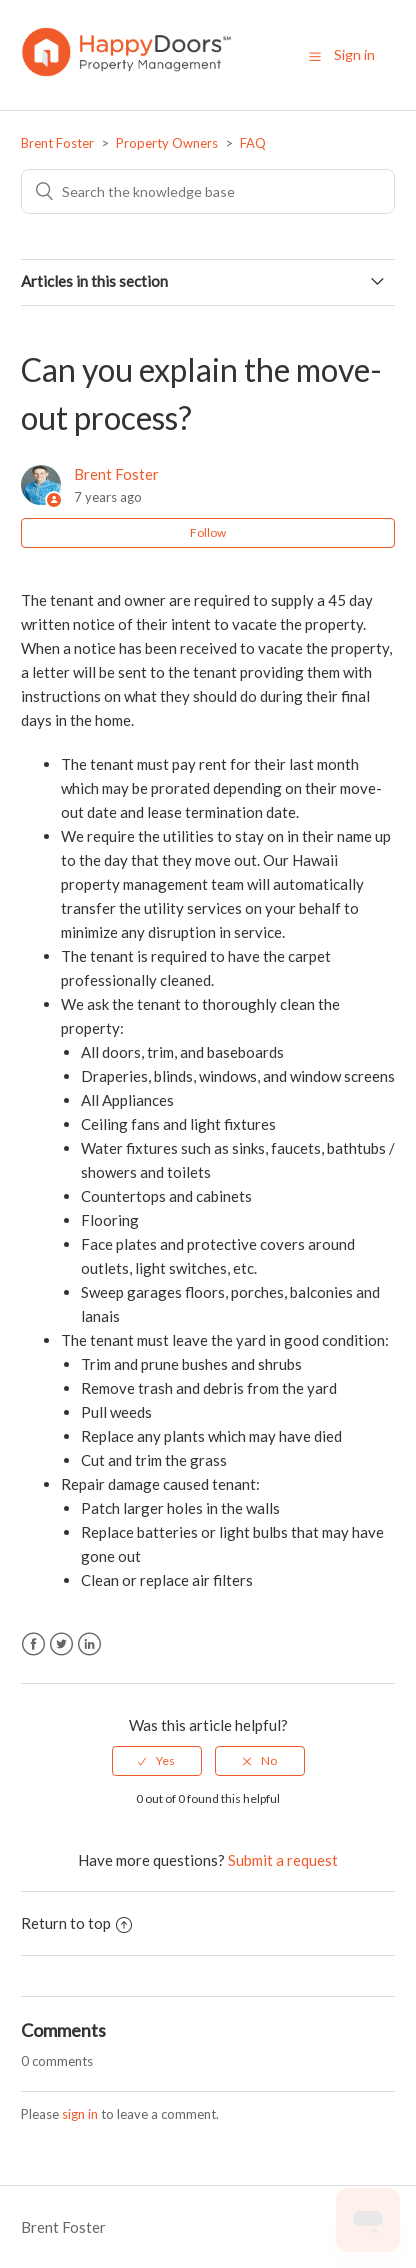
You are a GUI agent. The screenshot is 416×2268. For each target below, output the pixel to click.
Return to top (76, 1923)
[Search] (208, 191)
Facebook (33, 1644)
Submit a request (283, 1860)
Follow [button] (208, 532)
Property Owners (167, 143)
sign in (80, 2114)
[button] (315, 56)
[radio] (157, 1761)
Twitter (61, 1644)
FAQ (253, 143)
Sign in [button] (354, 54)
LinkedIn (89, 1644)
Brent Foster (57, 143)
